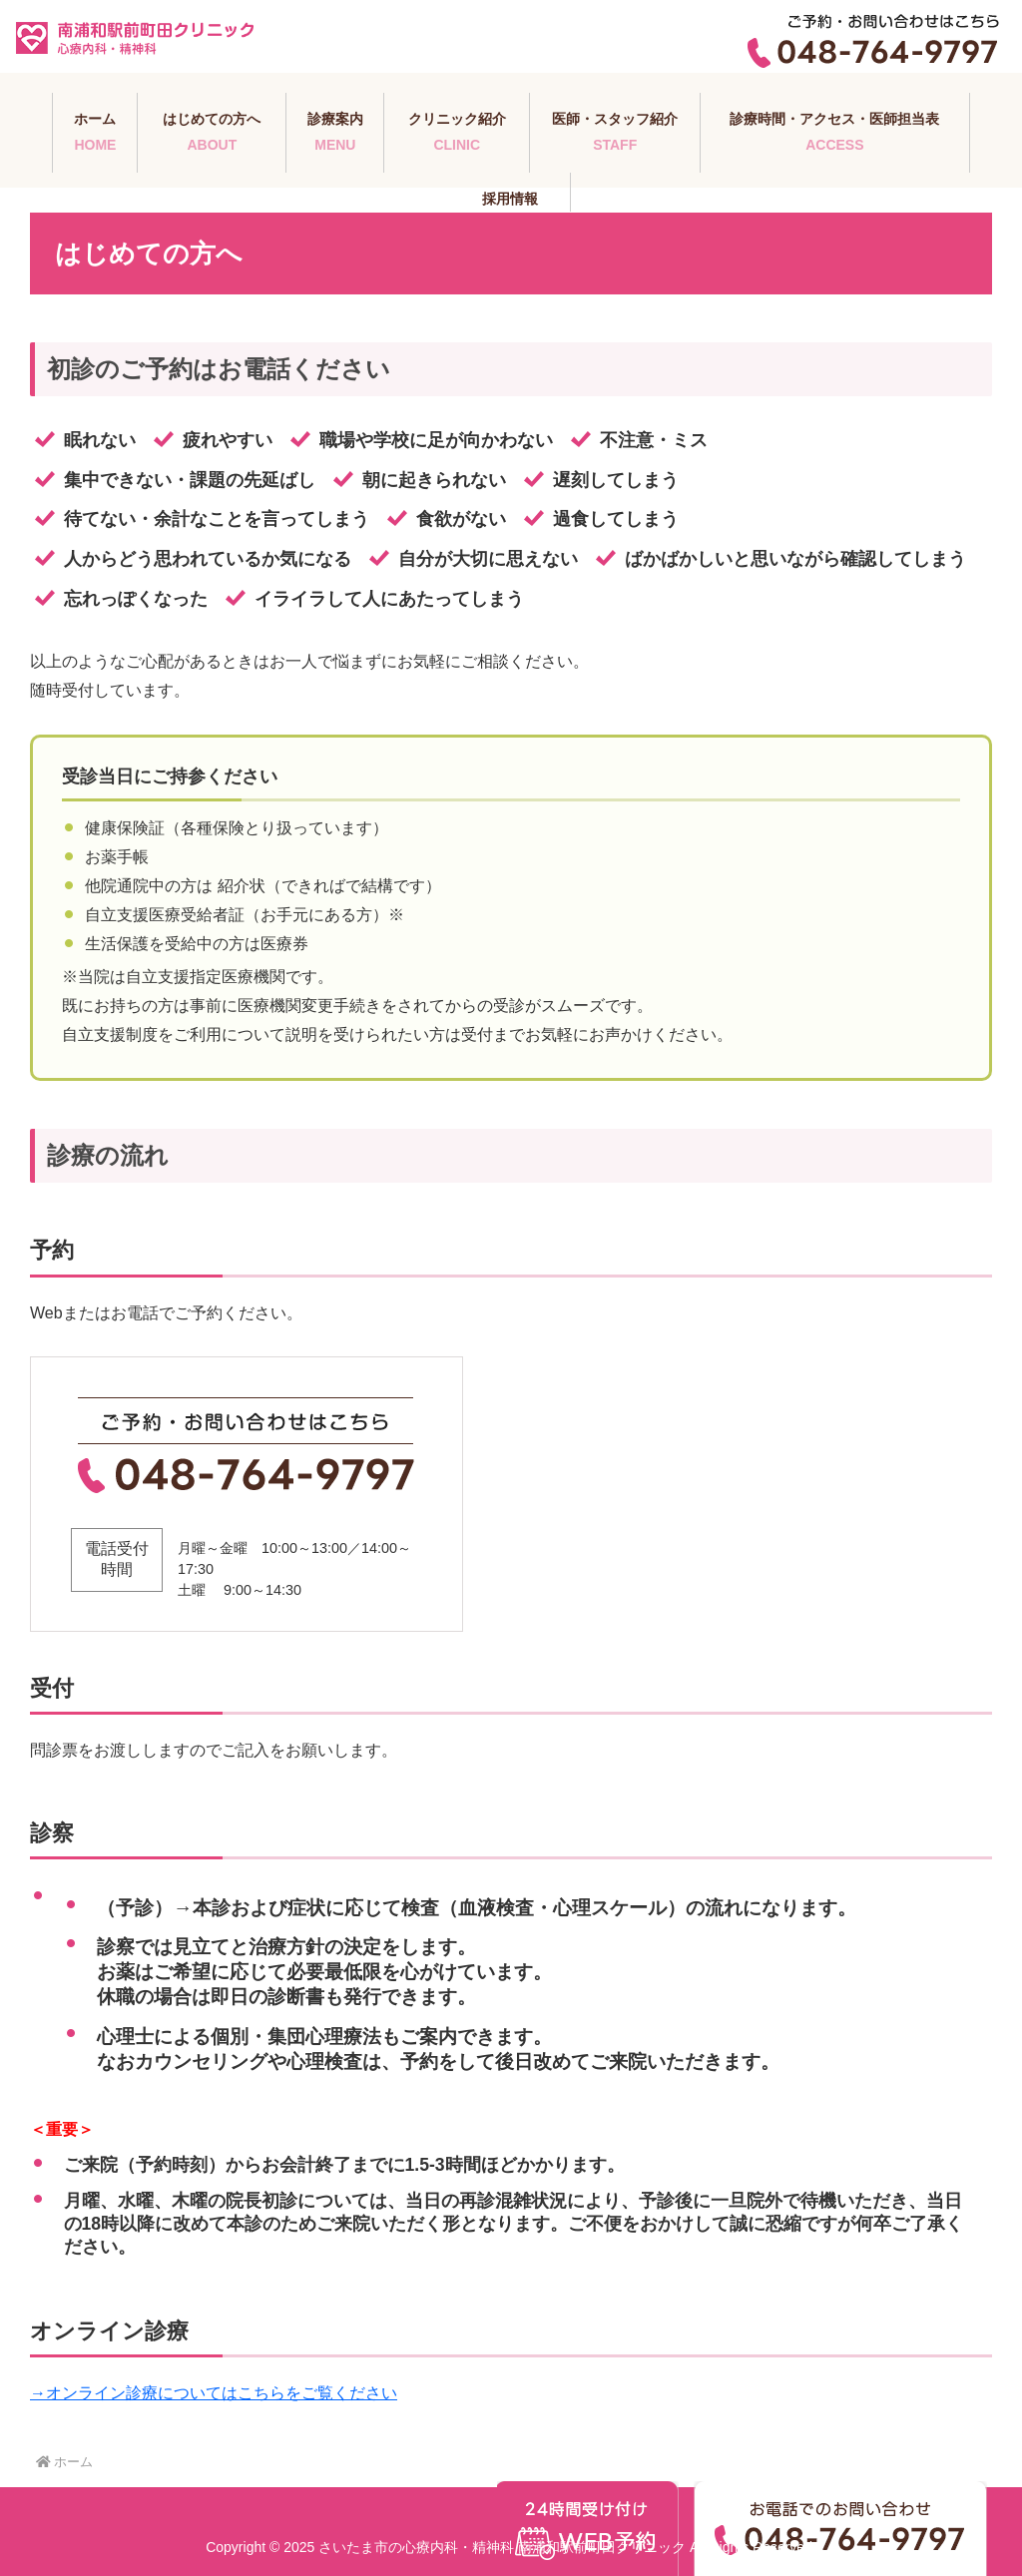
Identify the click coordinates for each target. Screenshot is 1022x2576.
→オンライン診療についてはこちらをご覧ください (213, 2392)
